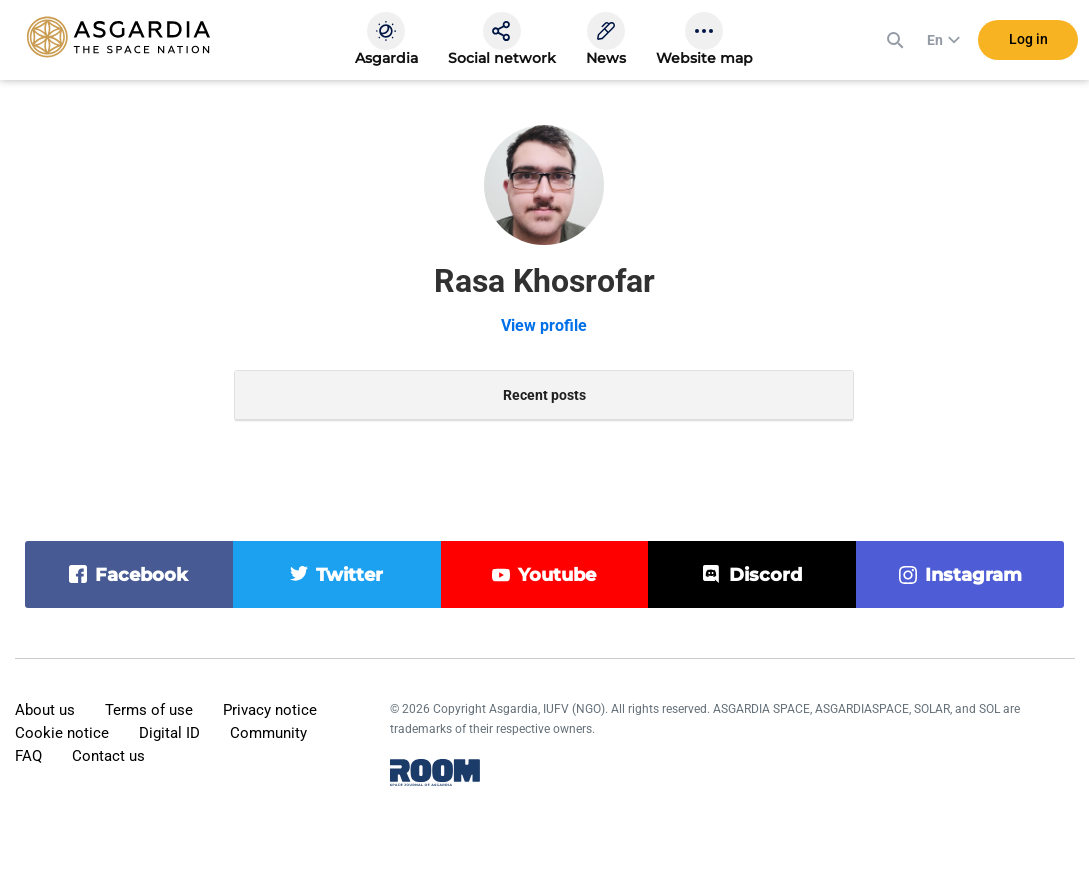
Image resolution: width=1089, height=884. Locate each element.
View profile (544, 325)
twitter (349, 575)
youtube (557, 575)
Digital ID (169, 733)
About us (45, 710)
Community (268, 733)
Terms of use (149, 710)
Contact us (108, 756)
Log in (1028, 39)
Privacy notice (270, 710)
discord (765, 575)
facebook (141, 575)
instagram (973, 575)
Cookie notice (62, 733)
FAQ (28, 756)
